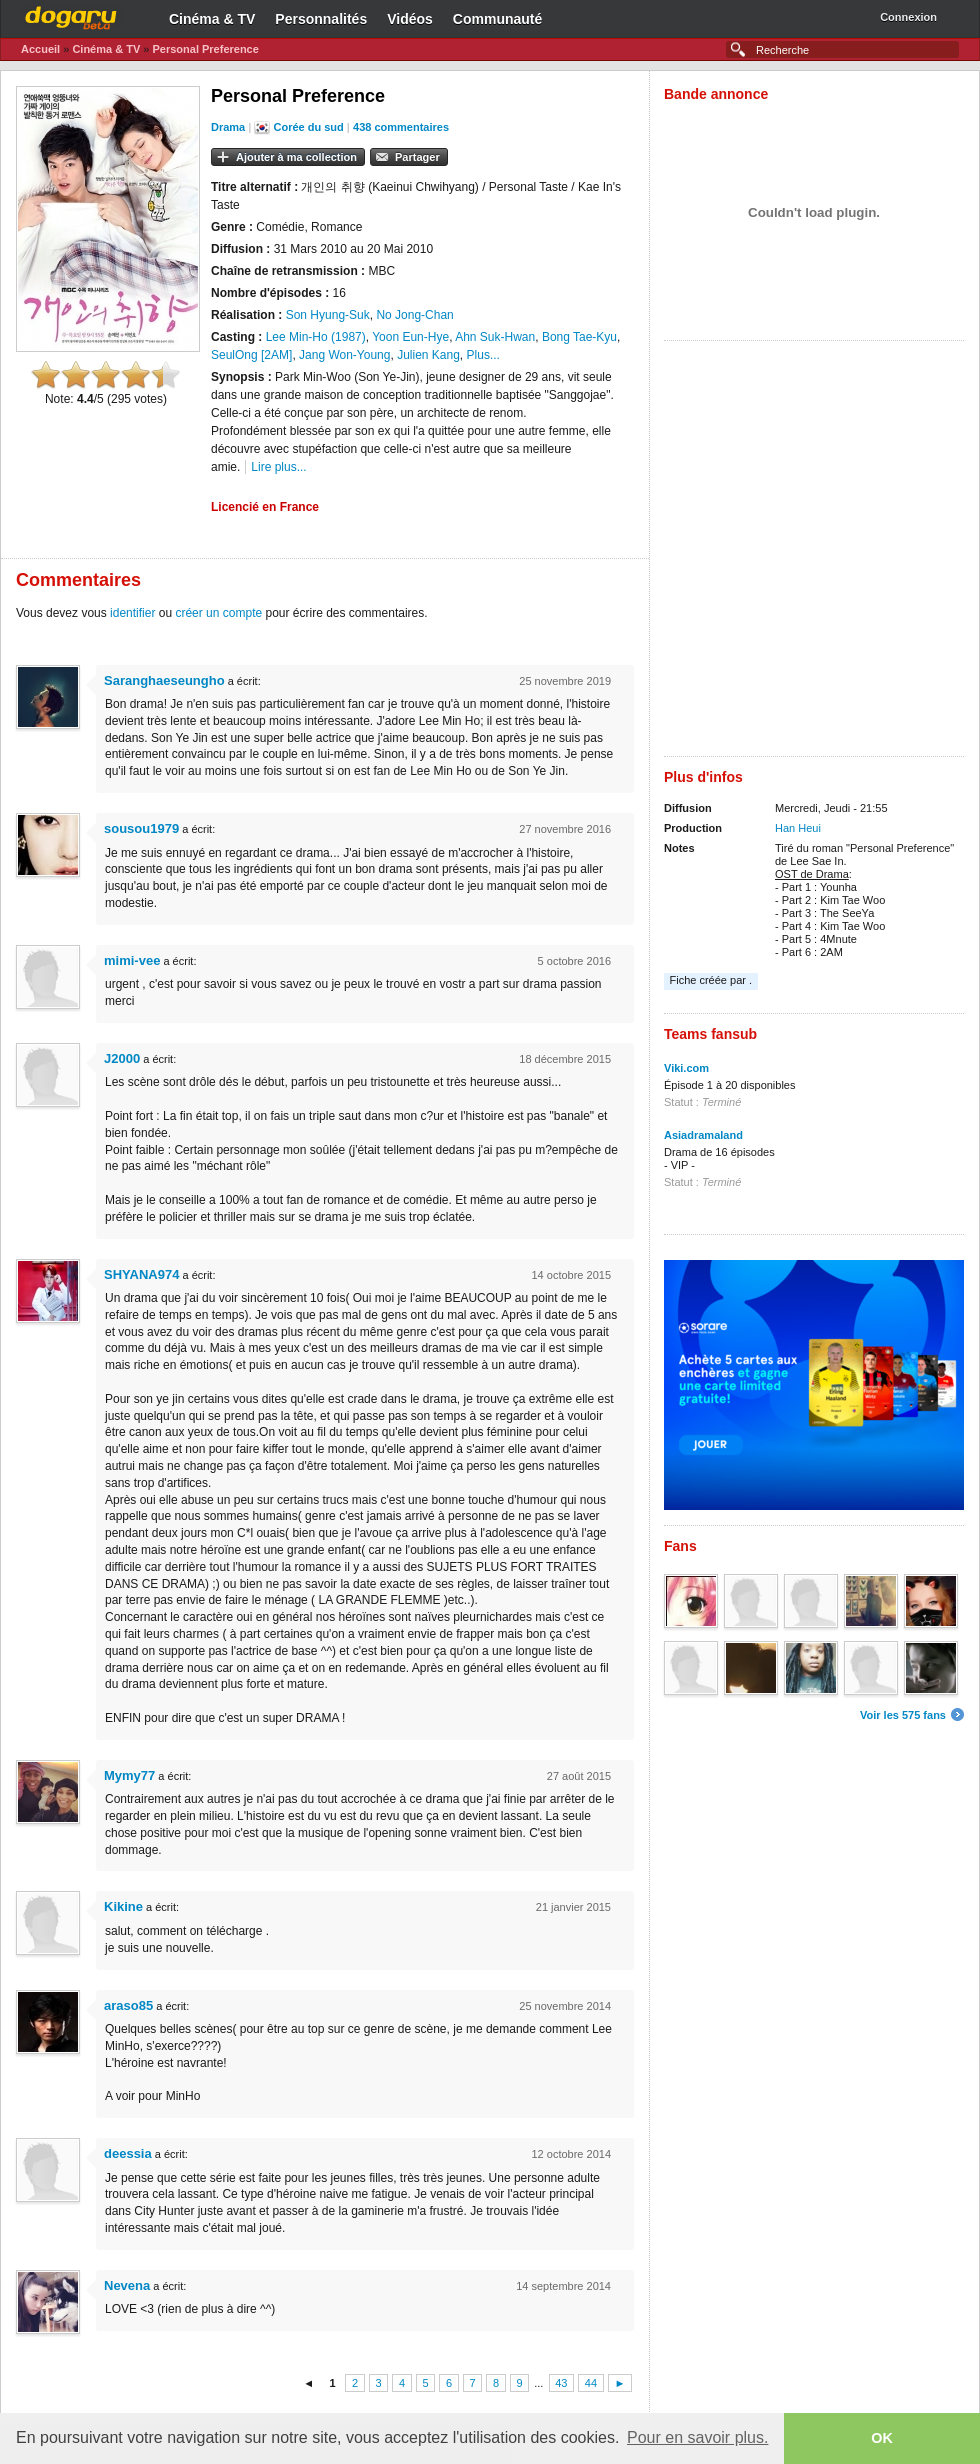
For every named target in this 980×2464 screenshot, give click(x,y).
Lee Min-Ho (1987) (316, 337)
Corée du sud (309, 127)
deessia (128, 2153)
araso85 (128, 2005)
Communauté (497, 19)
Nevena (127, 2285)
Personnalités (321, 19)
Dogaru (71, 15)
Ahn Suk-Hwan (495, 337)
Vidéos (410, 19)
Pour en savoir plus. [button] (697, 2437)
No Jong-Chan (414, 315)
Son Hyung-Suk (328, 315)
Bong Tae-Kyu (579, 337)
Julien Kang (428, 355)
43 (561, 2383)
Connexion (908, 17)
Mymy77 (129, 1775)
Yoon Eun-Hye (410, 337)
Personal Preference (205, 49)
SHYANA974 (141, 1274)
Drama (228, 127)
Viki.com (686, 1068)
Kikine (123, 1906)
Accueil (40, 49)
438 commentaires (401, 127)
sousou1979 (141, 828)
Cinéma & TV (212, 19)
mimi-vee (132, 960)
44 (591, 2383)
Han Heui (798, 828)
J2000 (122, 1058)
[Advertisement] (239, 553)
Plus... (483, 355)
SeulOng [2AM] (251, 355)
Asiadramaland (703, 1135)
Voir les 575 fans (903, 1715)
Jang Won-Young (344, 355)
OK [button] (882, 2438)
